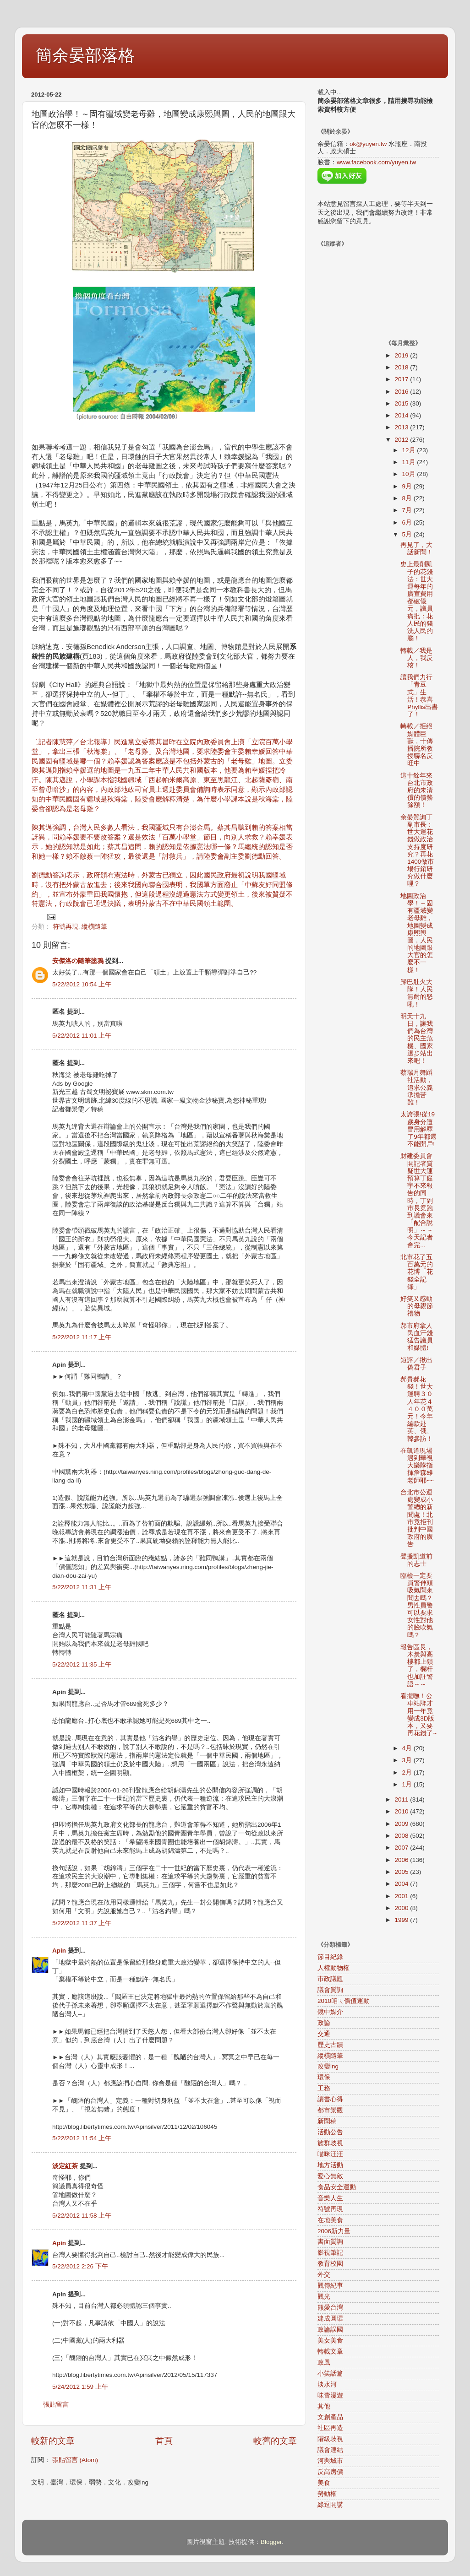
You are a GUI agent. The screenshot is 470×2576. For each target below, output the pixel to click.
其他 (323, 2406)
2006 (402, 1859)
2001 (402, 1896)
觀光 (323, 2296)
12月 (409, 450)
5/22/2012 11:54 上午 (81, 2138)
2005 (402, 1871)
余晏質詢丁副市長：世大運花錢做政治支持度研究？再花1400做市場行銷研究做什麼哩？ (417, 851)
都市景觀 (330, 2110)
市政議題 (330, 1978)
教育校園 (330, 2263)
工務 (323, 2088)
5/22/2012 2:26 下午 (80, 2266)
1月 (408, 1784)
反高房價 (330, 2471)
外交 (323, 2274)
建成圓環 (330, 2318)
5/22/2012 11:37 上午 (81, 1923)
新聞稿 (327, 2121)
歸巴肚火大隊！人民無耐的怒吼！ (416, 993)
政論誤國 (330, 2329)
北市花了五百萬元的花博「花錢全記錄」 (416, 1272)
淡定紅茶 (65, 2166)
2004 (402, 1883)
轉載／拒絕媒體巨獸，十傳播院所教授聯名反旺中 (416, 745)
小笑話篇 (330, 2373)
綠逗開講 (330, 2504)
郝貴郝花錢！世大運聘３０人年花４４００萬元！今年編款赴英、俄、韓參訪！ (416, 1409)
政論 (323, 2022)
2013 (402, 427)
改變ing (328, 2066)
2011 (402, 1799)
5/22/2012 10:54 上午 (81, 984)
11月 (409, 462)
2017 (402, 379)
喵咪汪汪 (330, 2154)
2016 (402, 391)
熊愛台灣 (330, 2307)
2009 (402, 1823)
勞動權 (327, 2493)
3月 (408, 1760)
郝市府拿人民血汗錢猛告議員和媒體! (416, 1337)
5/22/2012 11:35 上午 (81, 1664)
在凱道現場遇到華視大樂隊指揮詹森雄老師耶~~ (417, 1465)
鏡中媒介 (330, 2011)
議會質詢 (330, 1989)
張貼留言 (56, 2404)
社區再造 (330, 2427)
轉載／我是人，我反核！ (416, 658)
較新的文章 (53, 2441)
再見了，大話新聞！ (416, 548)
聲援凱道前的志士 (416, 1560)
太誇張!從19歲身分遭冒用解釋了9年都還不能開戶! (418, 1129)
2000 (402, 1908)
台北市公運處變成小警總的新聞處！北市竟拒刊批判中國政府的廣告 (416, 1518)
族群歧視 (330, 2143)
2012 (402, 439)
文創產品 (330, 2417)
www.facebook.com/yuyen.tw (376, 162)
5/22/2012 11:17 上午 (81, 1337)
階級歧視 (330, 2438)
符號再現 (65, 926)
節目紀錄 (330, 1957)
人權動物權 (333, 1967)
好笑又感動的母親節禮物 (416, 1306)
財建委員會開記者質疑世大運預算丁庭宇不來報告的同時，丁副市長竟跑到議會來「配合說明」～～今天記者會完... (416, 1200)
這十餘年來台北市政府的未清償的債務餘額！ (416, 790)
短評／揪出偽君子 (416, 1364)
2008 (402, 1835)
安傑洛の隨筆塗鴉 (78, 961)
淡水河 (327, 2384)
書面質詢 (330, 2241)
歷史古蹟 (330, 2044)
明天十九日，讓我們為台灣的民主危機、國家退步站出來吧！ (416, 1038)
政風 (323, 2362)
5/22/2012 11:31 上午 (81, 1587)
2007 (402, 1847)
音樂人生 (330, 2198)
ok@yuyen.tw (368, 144)
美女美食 (330, 2340)
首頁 (164, 2441)
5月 (408, 534)
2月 (408, 1772)
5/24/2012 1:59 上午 (80, 2386)
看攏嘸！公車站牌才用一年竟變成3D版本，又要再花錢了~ (418, 1715)
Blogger (271, 2541)
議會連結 (330, 2449)
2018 (402, 367)
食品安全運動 (336, 2187)
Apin (59, 1950)
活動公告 (330, 2132)
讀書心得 (330, 2099)
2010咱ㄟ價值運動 (343, 2000)
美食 (323, 2482)
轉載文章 (330, 2351)
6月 (408, 522)
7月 (408, 510)
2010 (402, 1811)
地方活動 (330, 2165)
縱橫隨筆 (94, 926)
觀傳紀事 (330, 2285)
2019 (402, 355)
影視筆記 (330, 2252)
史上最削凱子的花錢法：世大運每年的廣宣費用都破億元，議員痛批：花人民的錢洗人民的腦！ (416, 601)
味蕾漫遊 (330, 2395)
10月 (409, 474)
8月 (408, 498)
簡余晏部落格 (85, 55)
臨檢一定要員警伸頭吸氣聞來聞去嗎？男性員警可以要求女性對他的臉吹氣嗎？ (416, 1605)
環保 (323, 2077)
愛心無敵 (330, 2176)
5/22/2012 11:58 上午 (81, 2215)
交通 (323, 2033)
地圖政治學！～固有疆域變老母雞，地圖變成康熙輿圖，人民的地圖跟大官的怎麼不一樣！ (416, 933)
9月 (408, 486)
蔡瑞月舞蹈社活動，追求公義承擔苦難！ (416, 1087)
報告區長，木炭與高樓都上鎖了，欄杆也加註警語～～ (416, 1666)
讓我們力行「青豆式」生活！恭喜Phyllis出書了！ (419, 696)
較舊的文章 (275, 2441)
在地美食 (330, 2220)
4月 (408, 1748)
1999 (402, 1919)
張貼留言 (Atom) (75, 2460)
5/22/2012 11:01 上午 (81, 1035)
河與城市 (330, 2460)
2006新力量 (333, 2231)
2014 (402, 415)
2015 (402, 403)
